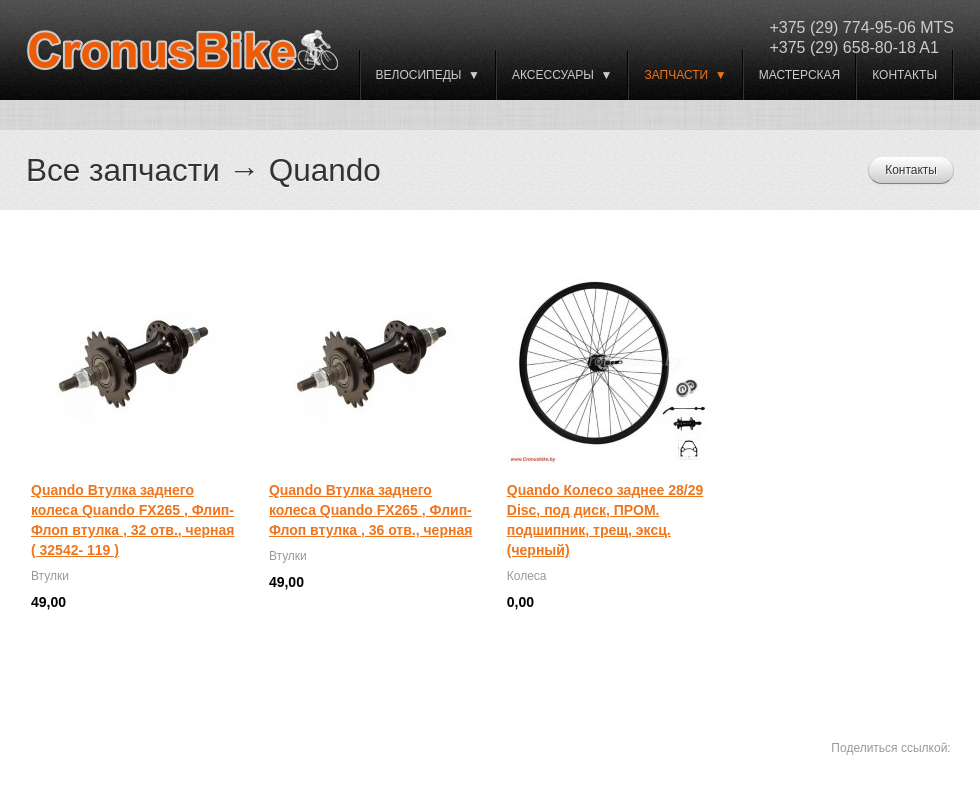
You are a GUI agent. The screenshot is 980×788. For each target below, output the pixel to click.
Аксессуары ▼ (562, 75)
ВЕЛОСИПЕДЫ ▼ (428, 75)
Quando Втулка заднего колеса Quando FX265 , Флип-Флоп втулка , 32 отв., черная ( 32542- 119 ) (132, 520)
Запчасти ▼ (685, 75)
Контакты (904, 75)
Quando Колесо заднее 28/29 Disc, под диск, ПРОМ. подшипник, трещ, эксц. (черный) (605, 520)
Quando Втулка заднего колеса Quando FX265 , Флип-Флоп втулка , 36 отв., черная (370, 510)
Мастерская (800, 75)
